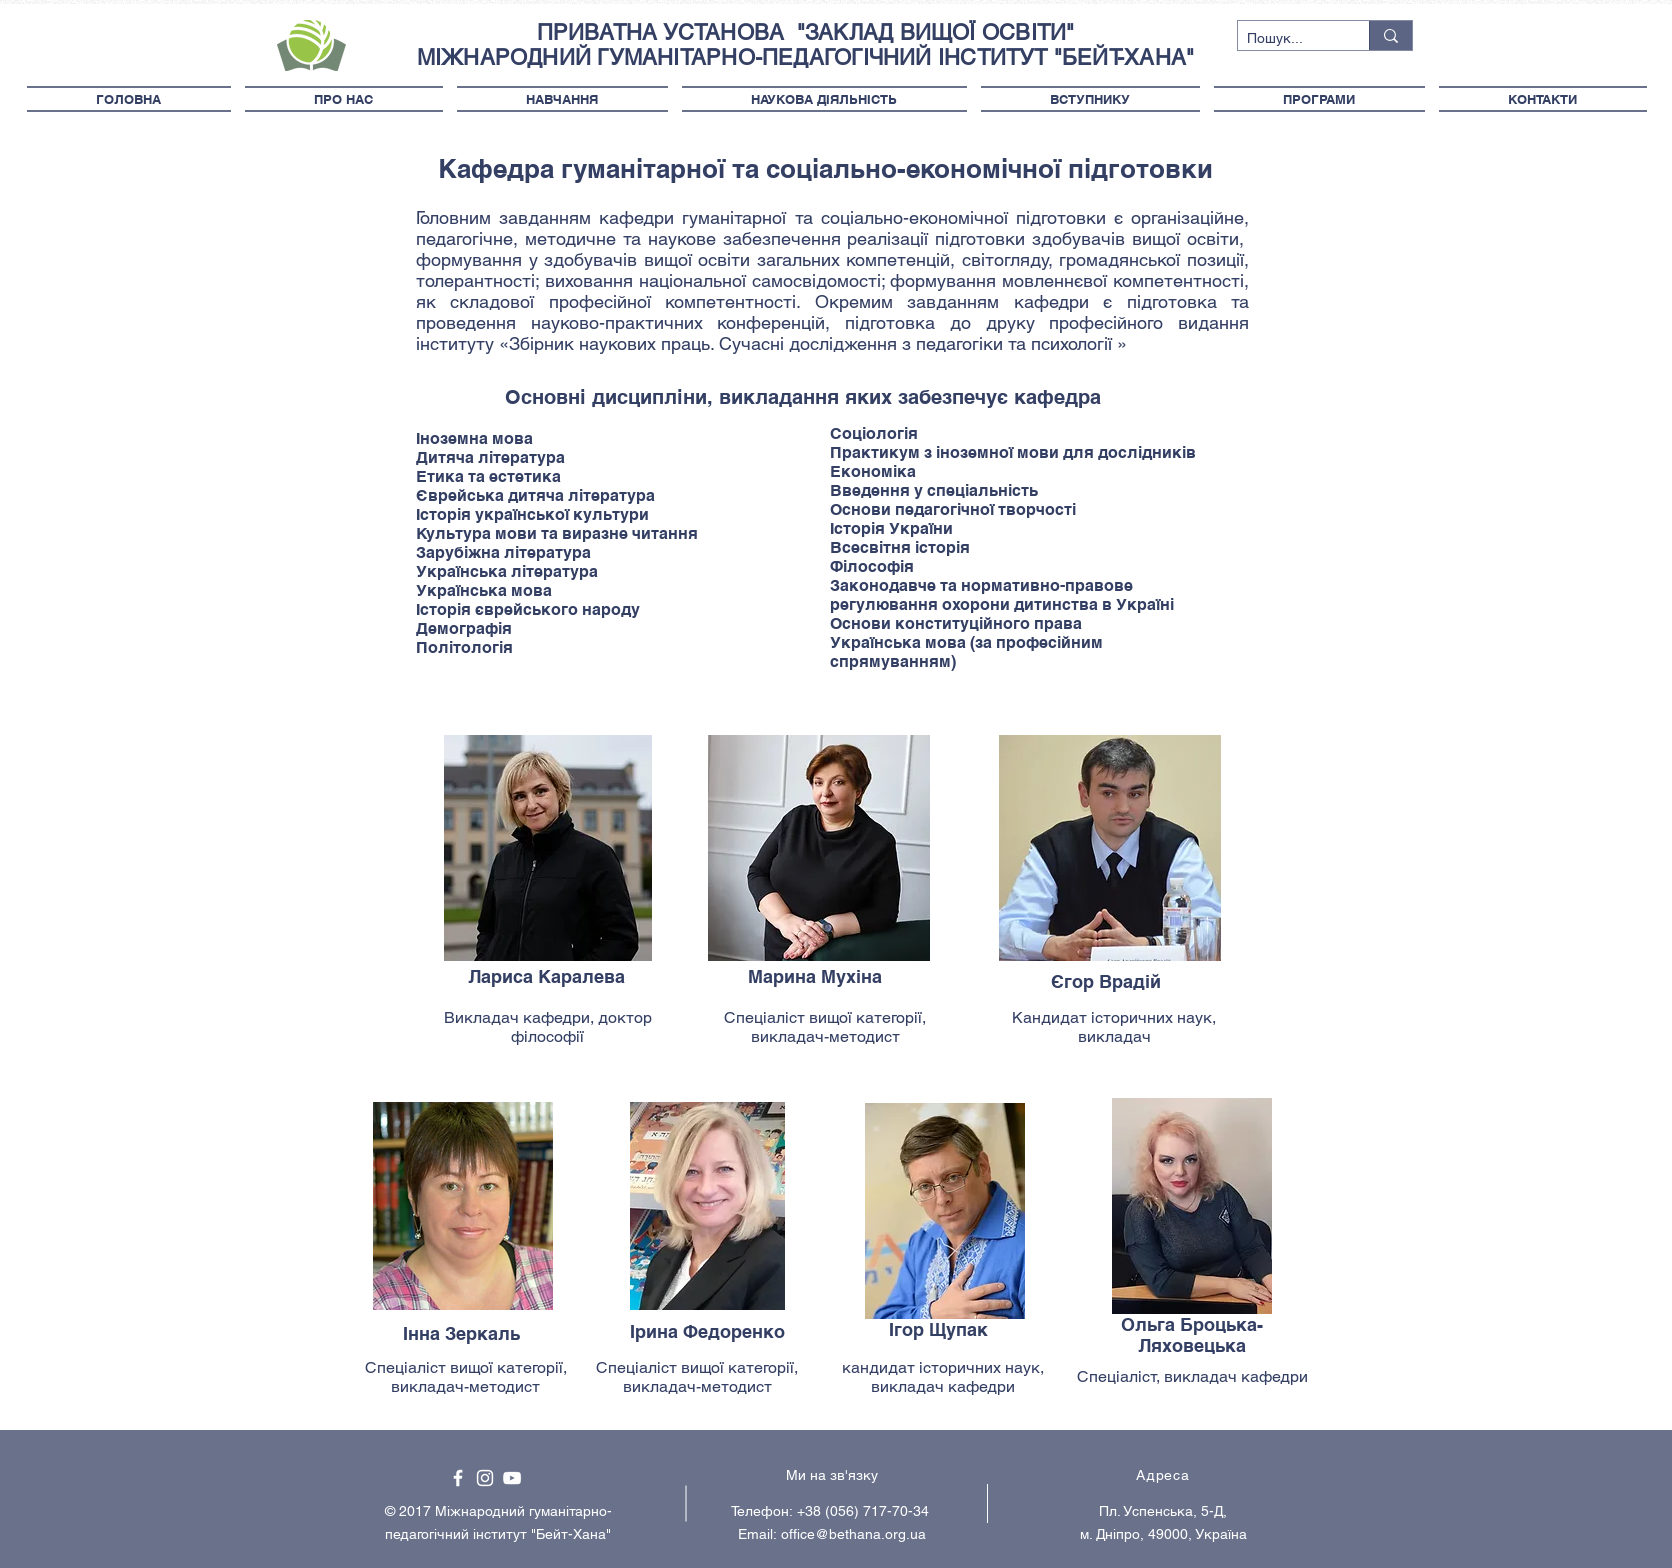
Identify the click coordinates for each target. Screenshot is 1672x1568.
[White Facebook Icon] (458, 1478)
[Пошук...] (1287, 39)
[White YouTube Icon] (512, 1478)
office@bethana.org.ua (853, 1534)
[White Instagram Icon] (485, 1478)
